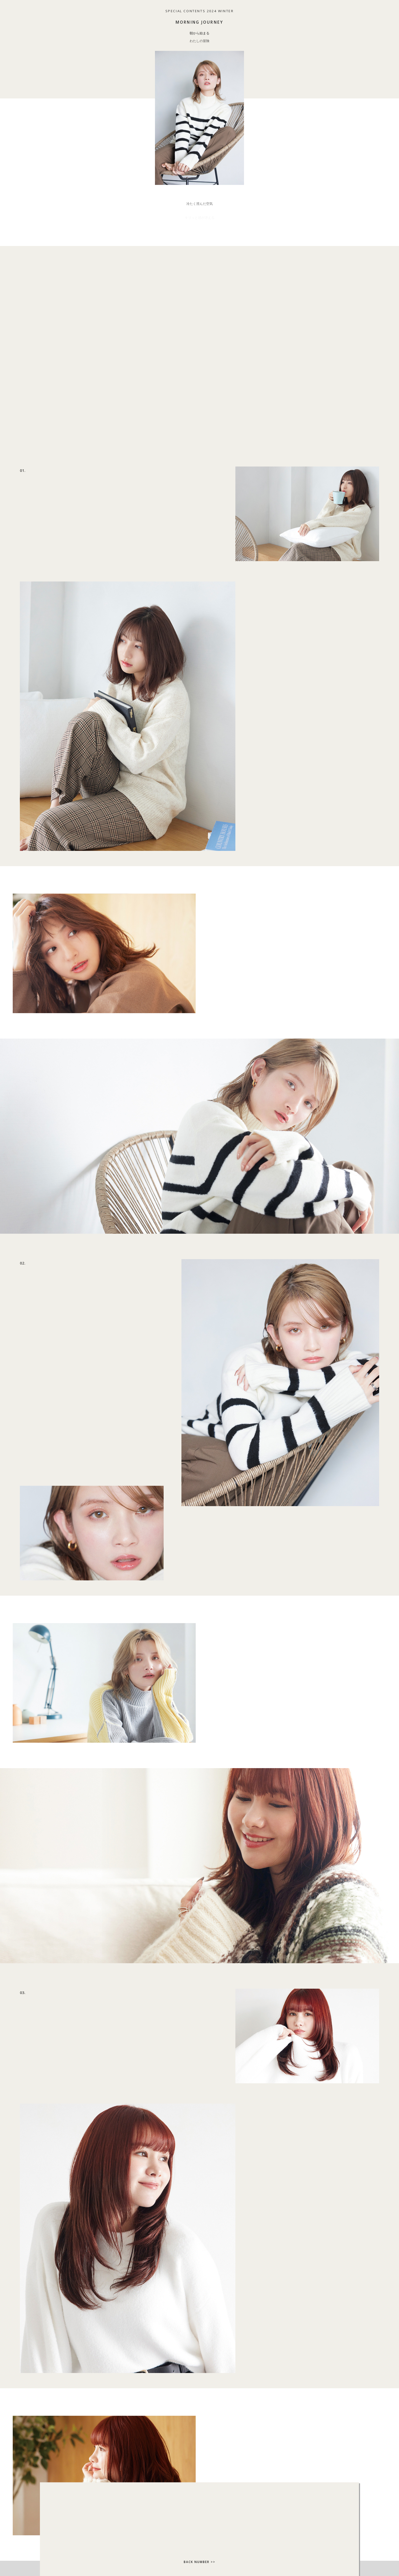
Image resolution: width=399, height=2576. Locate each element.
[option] (199, 118)
